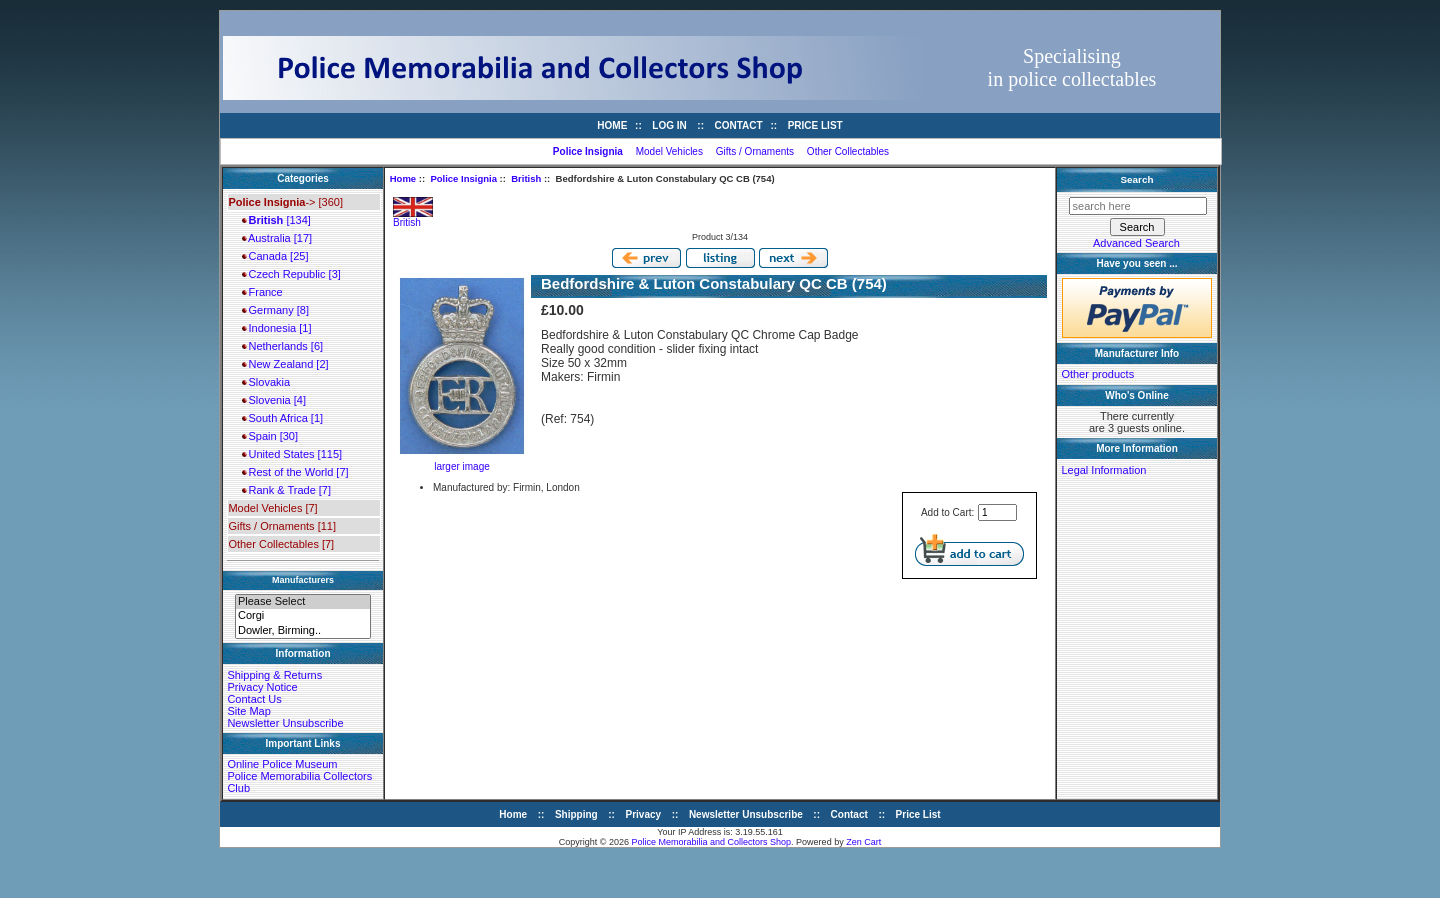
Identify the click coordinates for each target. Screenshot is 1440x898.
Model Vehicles (669, 151)
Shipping (576, 814)
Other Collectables (848, 151)
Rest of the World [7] (295, 472)
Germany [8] (275, 310)
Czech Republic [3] (291, 274)
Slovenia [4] (274, 400)
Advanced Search (1136, 243)
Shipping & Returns (274, 675)
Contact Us (254, 699)
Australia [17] (277, 238)
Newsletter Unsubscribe (285, 723)
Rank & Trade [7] (286, 490)
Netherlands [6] (282, 346)
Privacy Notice (262, 687)
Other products (1097, 374)
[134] (276, 220)
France (262, 292)
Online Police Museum (282, 764)
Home (612, 125)
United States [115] (292, 454)
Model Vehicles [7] (272, 508)
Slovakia (266, 382)
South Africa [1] (282, 418)
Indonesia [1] (276, 328)
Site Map (248, 711)
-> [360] (285, 202)
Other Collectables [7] (281, 544)
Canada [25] (275, 256)
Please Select (303, 602)
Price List (815, 125)
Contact (739, 125)
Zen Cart (863, 842)
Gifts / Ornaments (755, 151)
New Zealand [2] (285, 364)
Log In (669, 125)
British (526, 178)
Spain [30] (270, 436)
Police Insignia (463, 178)
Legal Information (1103, 470)
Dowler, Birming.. (303, 631)
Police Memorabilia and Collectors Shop (712, 842)
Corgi (303, 616)
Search (1137, 179)
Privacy (644, 814)
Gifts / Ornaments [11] (282, 526)
